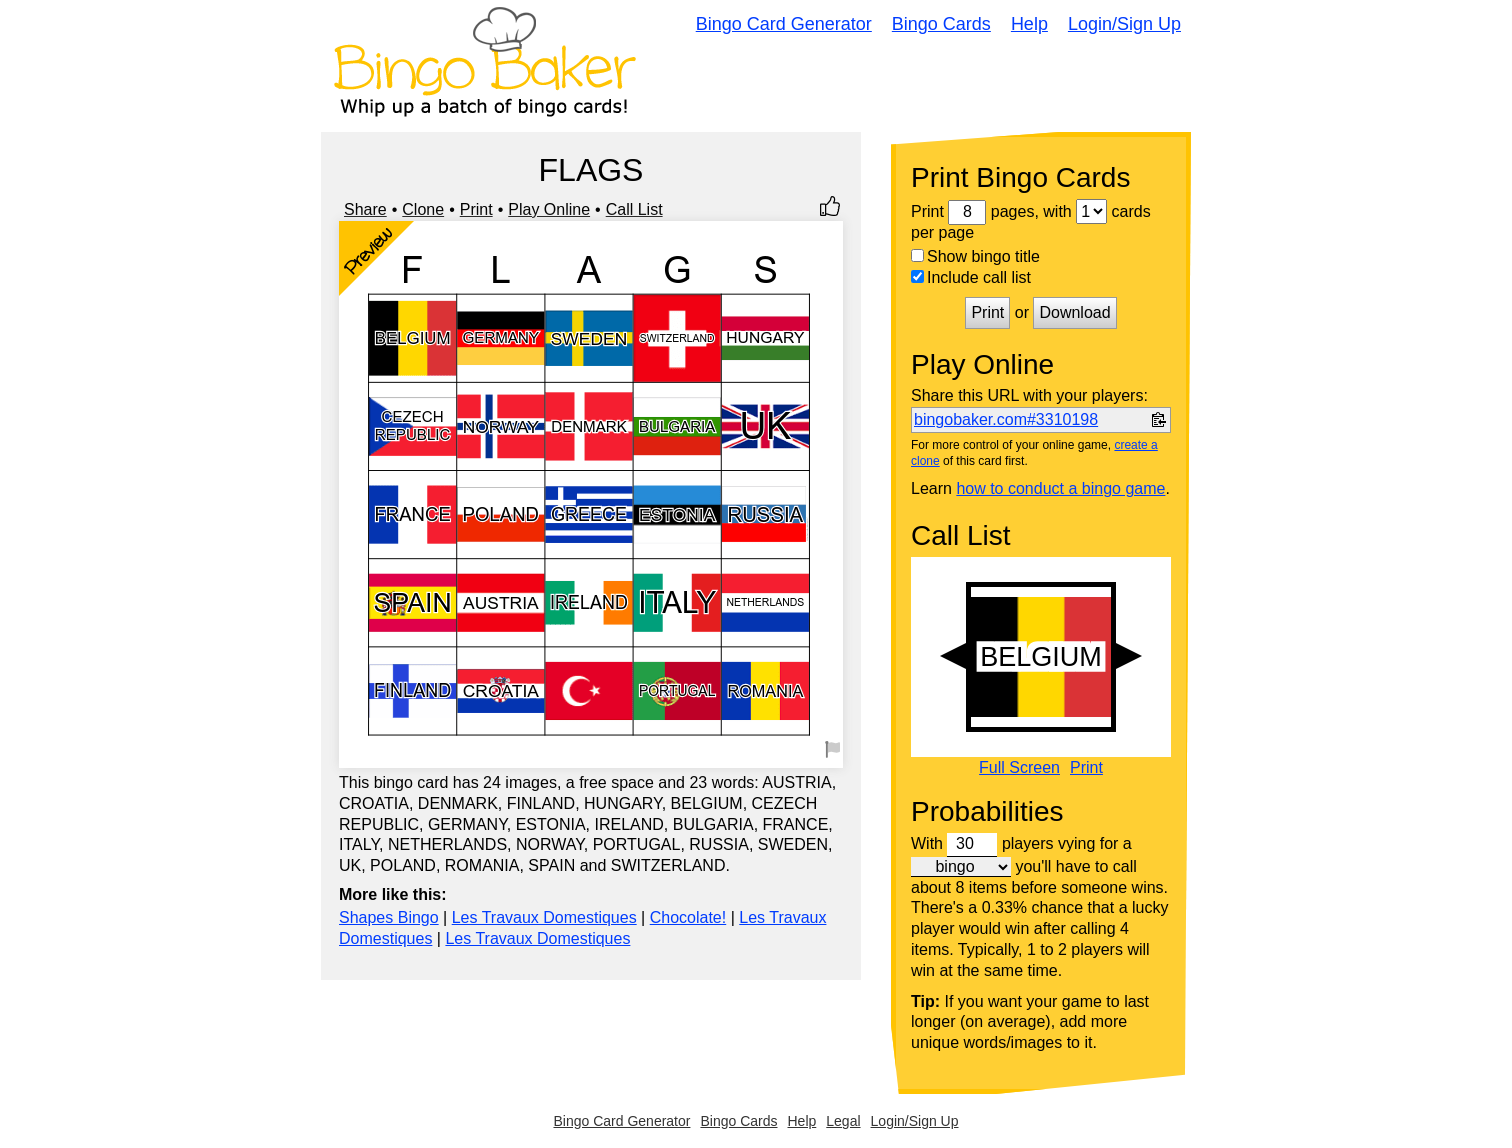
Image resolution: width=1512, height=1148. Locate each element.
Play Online (549, 209)
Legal (843, 1121)
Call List (634, 209)
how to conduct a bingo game (1060, 488)
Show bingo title (975, 256)
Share (365, 209)
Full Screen (1019, 768)
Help (1029, 24)
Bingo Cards (941, 24)
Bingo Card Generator (784, 24)
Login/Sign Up (1124, 24)
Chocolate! (688, 917)
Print (476, 209)
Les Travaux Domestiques (544, 917)
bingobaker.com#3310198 (1006, 419)
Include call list (971, 277)
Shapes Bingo (389, 917)
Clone (423, 209)
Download (1074, 312)
